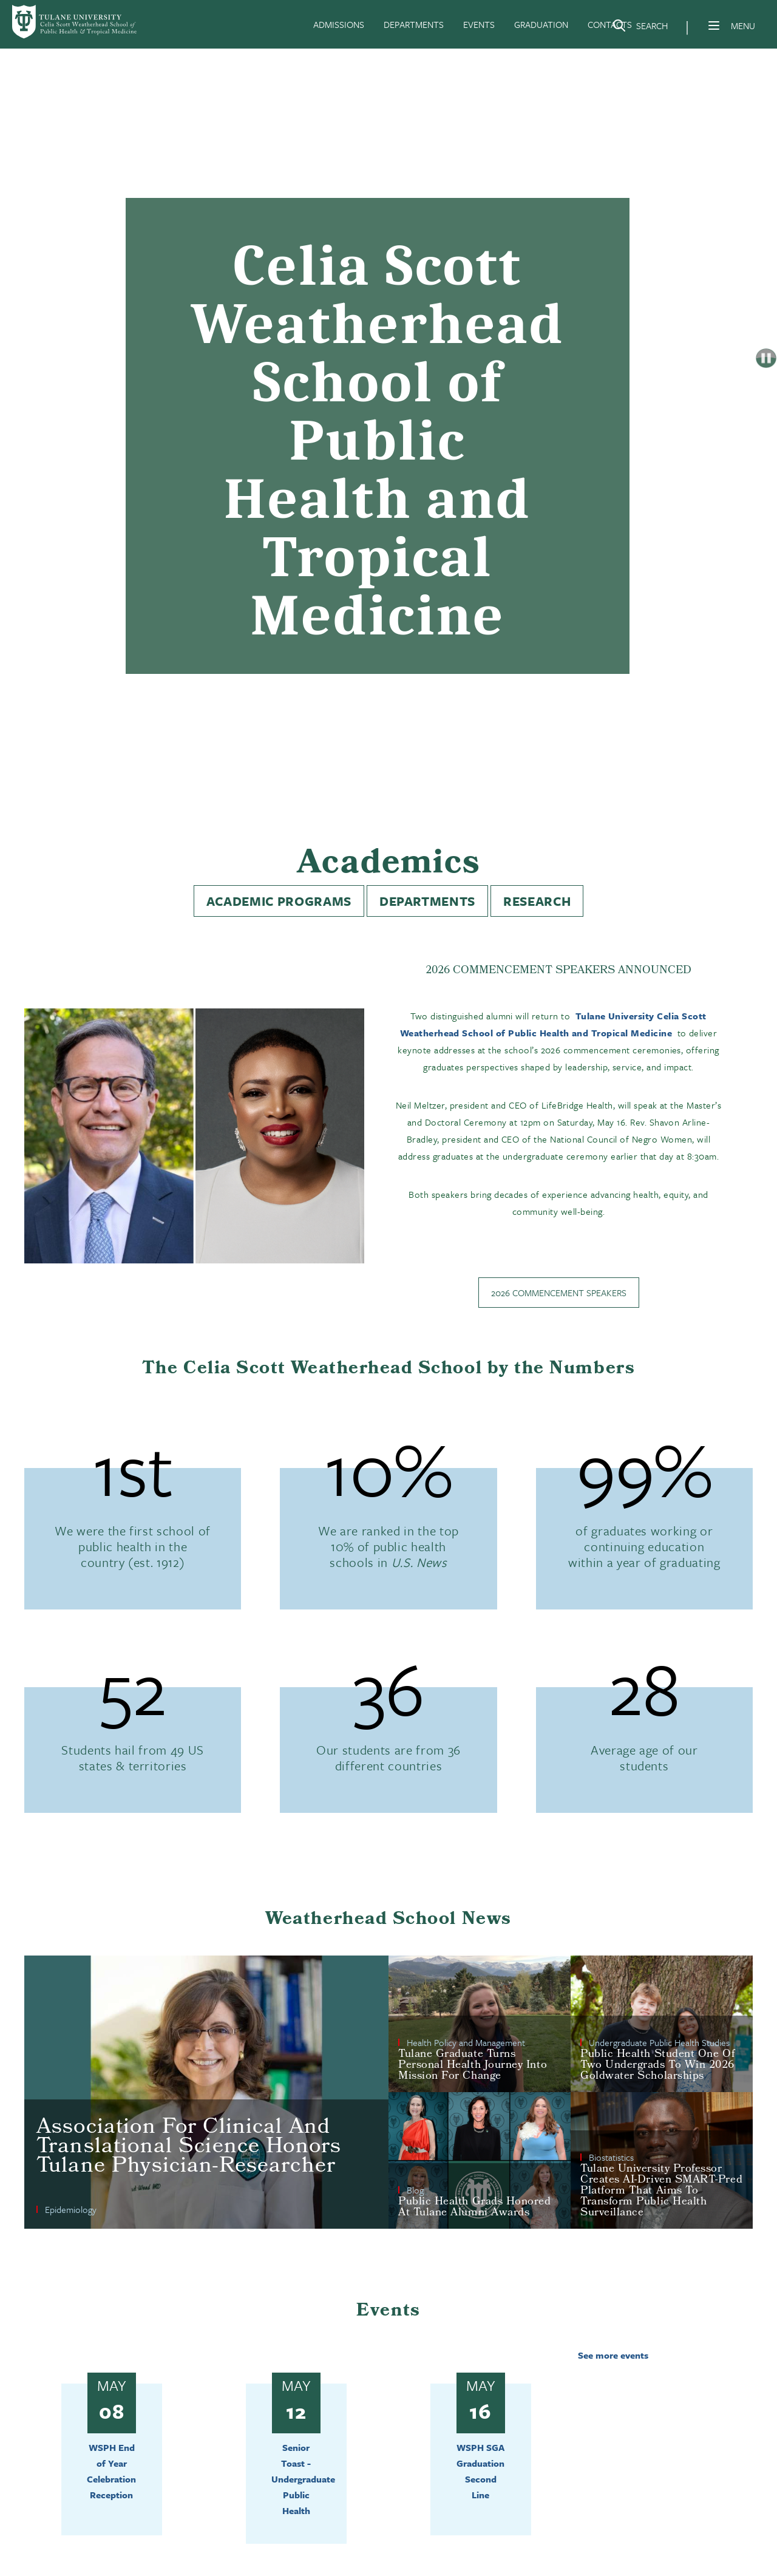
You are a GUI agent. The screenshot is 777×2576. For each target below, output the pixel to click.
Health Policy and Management (466, 2042)
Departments (427, 901)
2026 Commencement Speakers (558, 1292)
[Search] (640, 28)
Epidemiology (71, 2209)
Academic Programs (278, 901)
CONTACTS (610, 24)
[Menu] (714, 25)
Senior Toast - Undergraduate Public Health (303, 2479)
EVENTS (479, 24)
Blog (415, 2190)
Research (537, 901)
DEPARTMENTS (414, 24)
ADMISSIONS (338, 24)
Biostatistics (611, 2157)
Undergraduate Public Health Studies (659, 2042)
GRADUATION (541, 24)
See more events (613, 2355)
